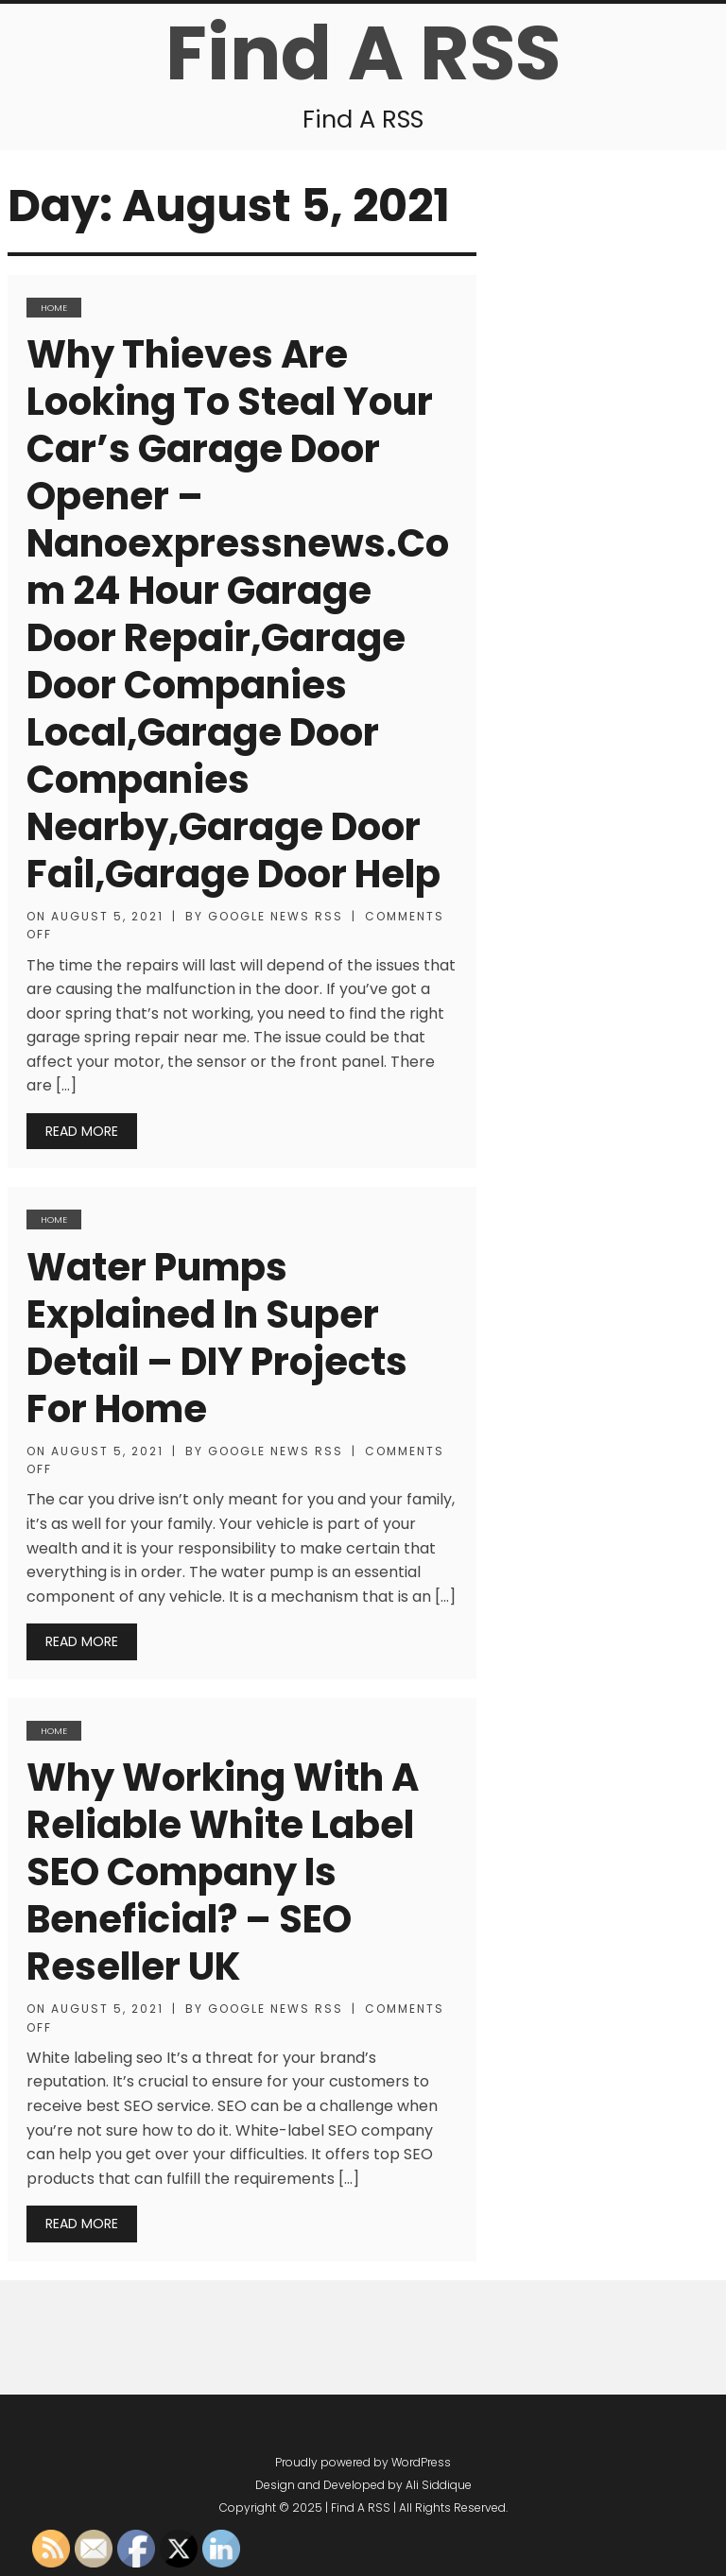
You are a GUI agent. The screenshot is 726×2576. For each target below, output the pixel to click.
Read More (81, 1131)
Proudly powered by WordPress (363, 2462)
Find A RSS (363, 53)
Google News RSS (275, 916)
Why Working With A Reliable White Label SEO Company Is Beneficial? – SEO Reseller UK (222, 1872)
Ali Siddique (439, 2485)
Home (54, 307)
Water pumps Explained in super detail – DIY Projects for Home (216, 1338)
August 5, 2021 (107, 916)
